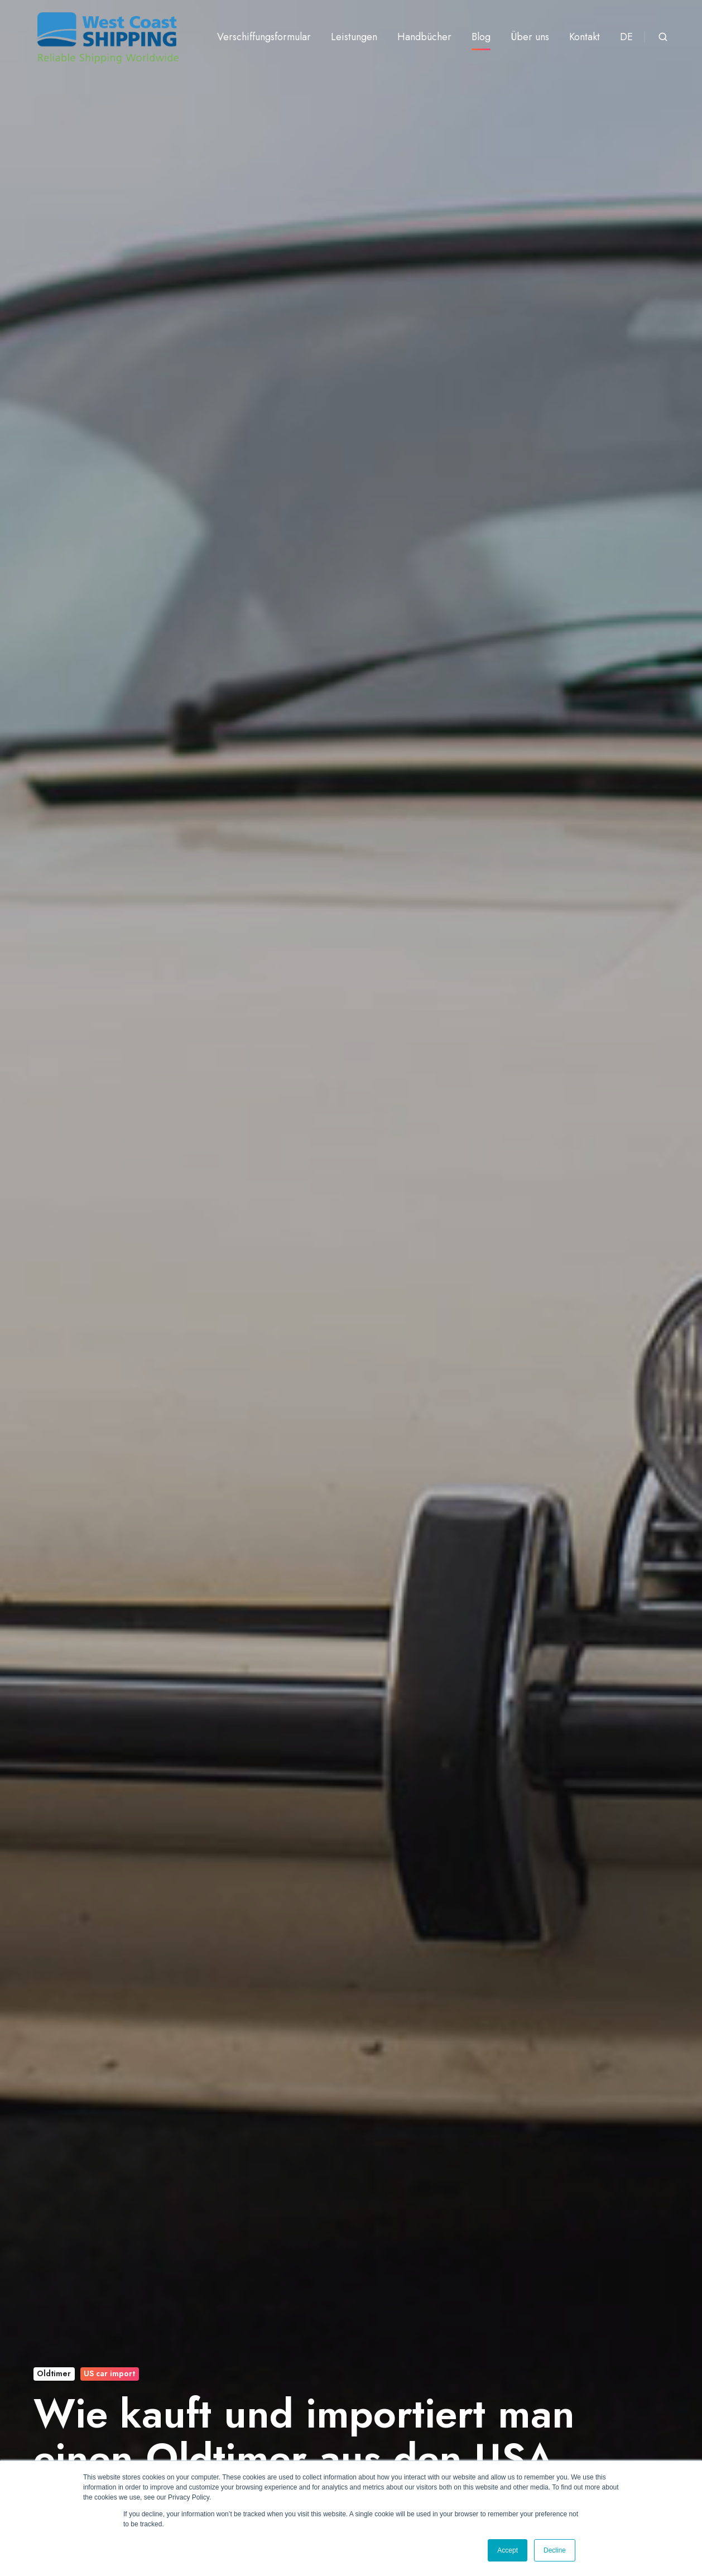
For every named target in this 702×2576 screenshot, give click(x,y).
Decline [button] (555, 2550)
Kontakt (584, 37)
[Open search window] (663, 36)
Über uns (530, 37)
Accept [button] (507, 2550)
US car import (109, 2373)
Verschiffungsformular (264, 37)
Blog (481, 37)
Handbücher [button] (424, 37)
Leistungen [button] (354, 37)
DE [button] (626, 37)
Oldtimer (54, 2373)
